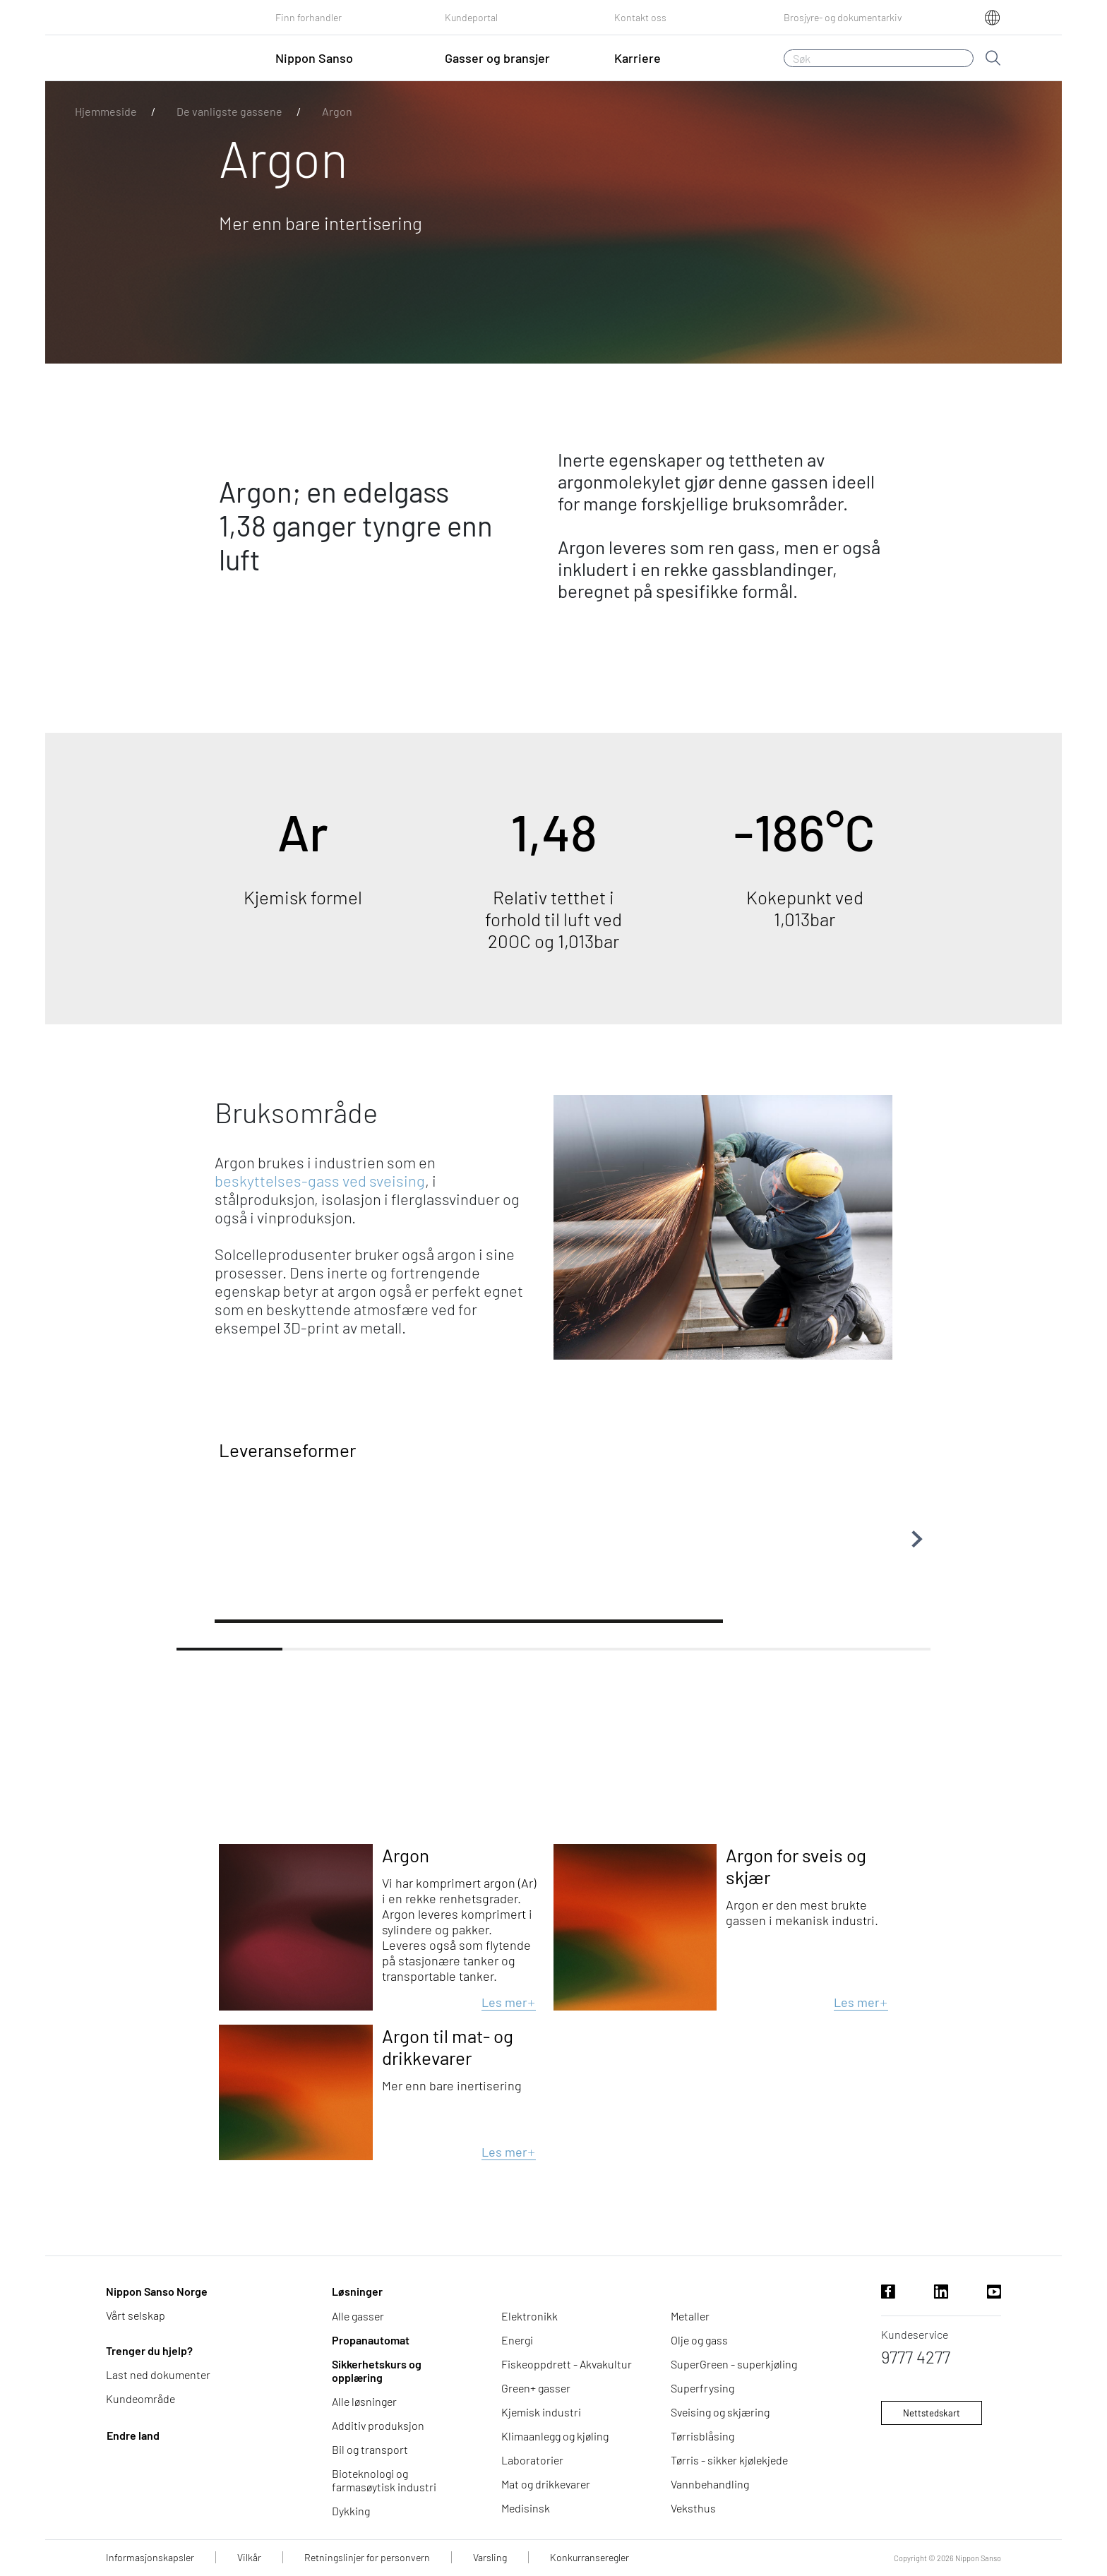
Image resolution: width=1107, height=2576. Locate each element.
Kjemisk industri (541, 2412)
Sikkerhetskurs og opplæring (376, 2370)
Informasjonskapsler (150, 2557)
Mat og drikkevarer (545, 2484)
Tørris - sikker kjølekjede (729, 2460)
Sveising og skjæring (720, 2412)
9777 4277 (915, 2357)
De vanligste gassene (229, 111)
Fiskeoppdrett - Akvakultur (566, 2364)
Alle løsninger (364, 2401)
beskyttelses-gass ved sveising (320, 1180)
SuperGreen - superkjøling (734, 2364)
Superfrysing (702, 2388)
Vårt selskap (135, 2315)
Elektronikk (529, 2316)
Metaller (690, 2316)
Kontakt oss (640, 17)
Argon (337, 111)
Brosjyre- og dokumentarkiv (843, 17)
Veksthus (693, 2508)
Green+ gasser (535, 2388)
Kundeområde (140, 2398)
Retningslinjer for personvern (367, 2557)
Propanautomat (370, 2340)
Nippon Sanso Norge (157, 2291)
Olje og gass (699, 2340)
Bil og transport (370, 2449)
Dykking (351, 2510)
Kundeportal (471, 17)
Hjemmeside (106, 111)
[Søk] (879, 58)
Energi (517, 2340)
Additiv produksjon (378, 2425)
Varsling (490, 2557)
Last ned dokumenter (158, 2374)
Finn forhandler (308, 17)
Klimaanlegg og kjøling (555, 2436)
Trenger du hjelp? (149, 2350)
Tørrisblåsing (702, 2436)
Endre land (133, 2435)
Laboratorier (532, 2460)
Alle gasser (358, 2316)
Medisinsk (525, 2508)
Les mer (508, 2002)
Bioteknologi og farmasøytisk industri (384, 2480)
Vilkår (249, 2557)
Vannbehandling (710, 2484)
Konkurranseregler (589, 2557)
